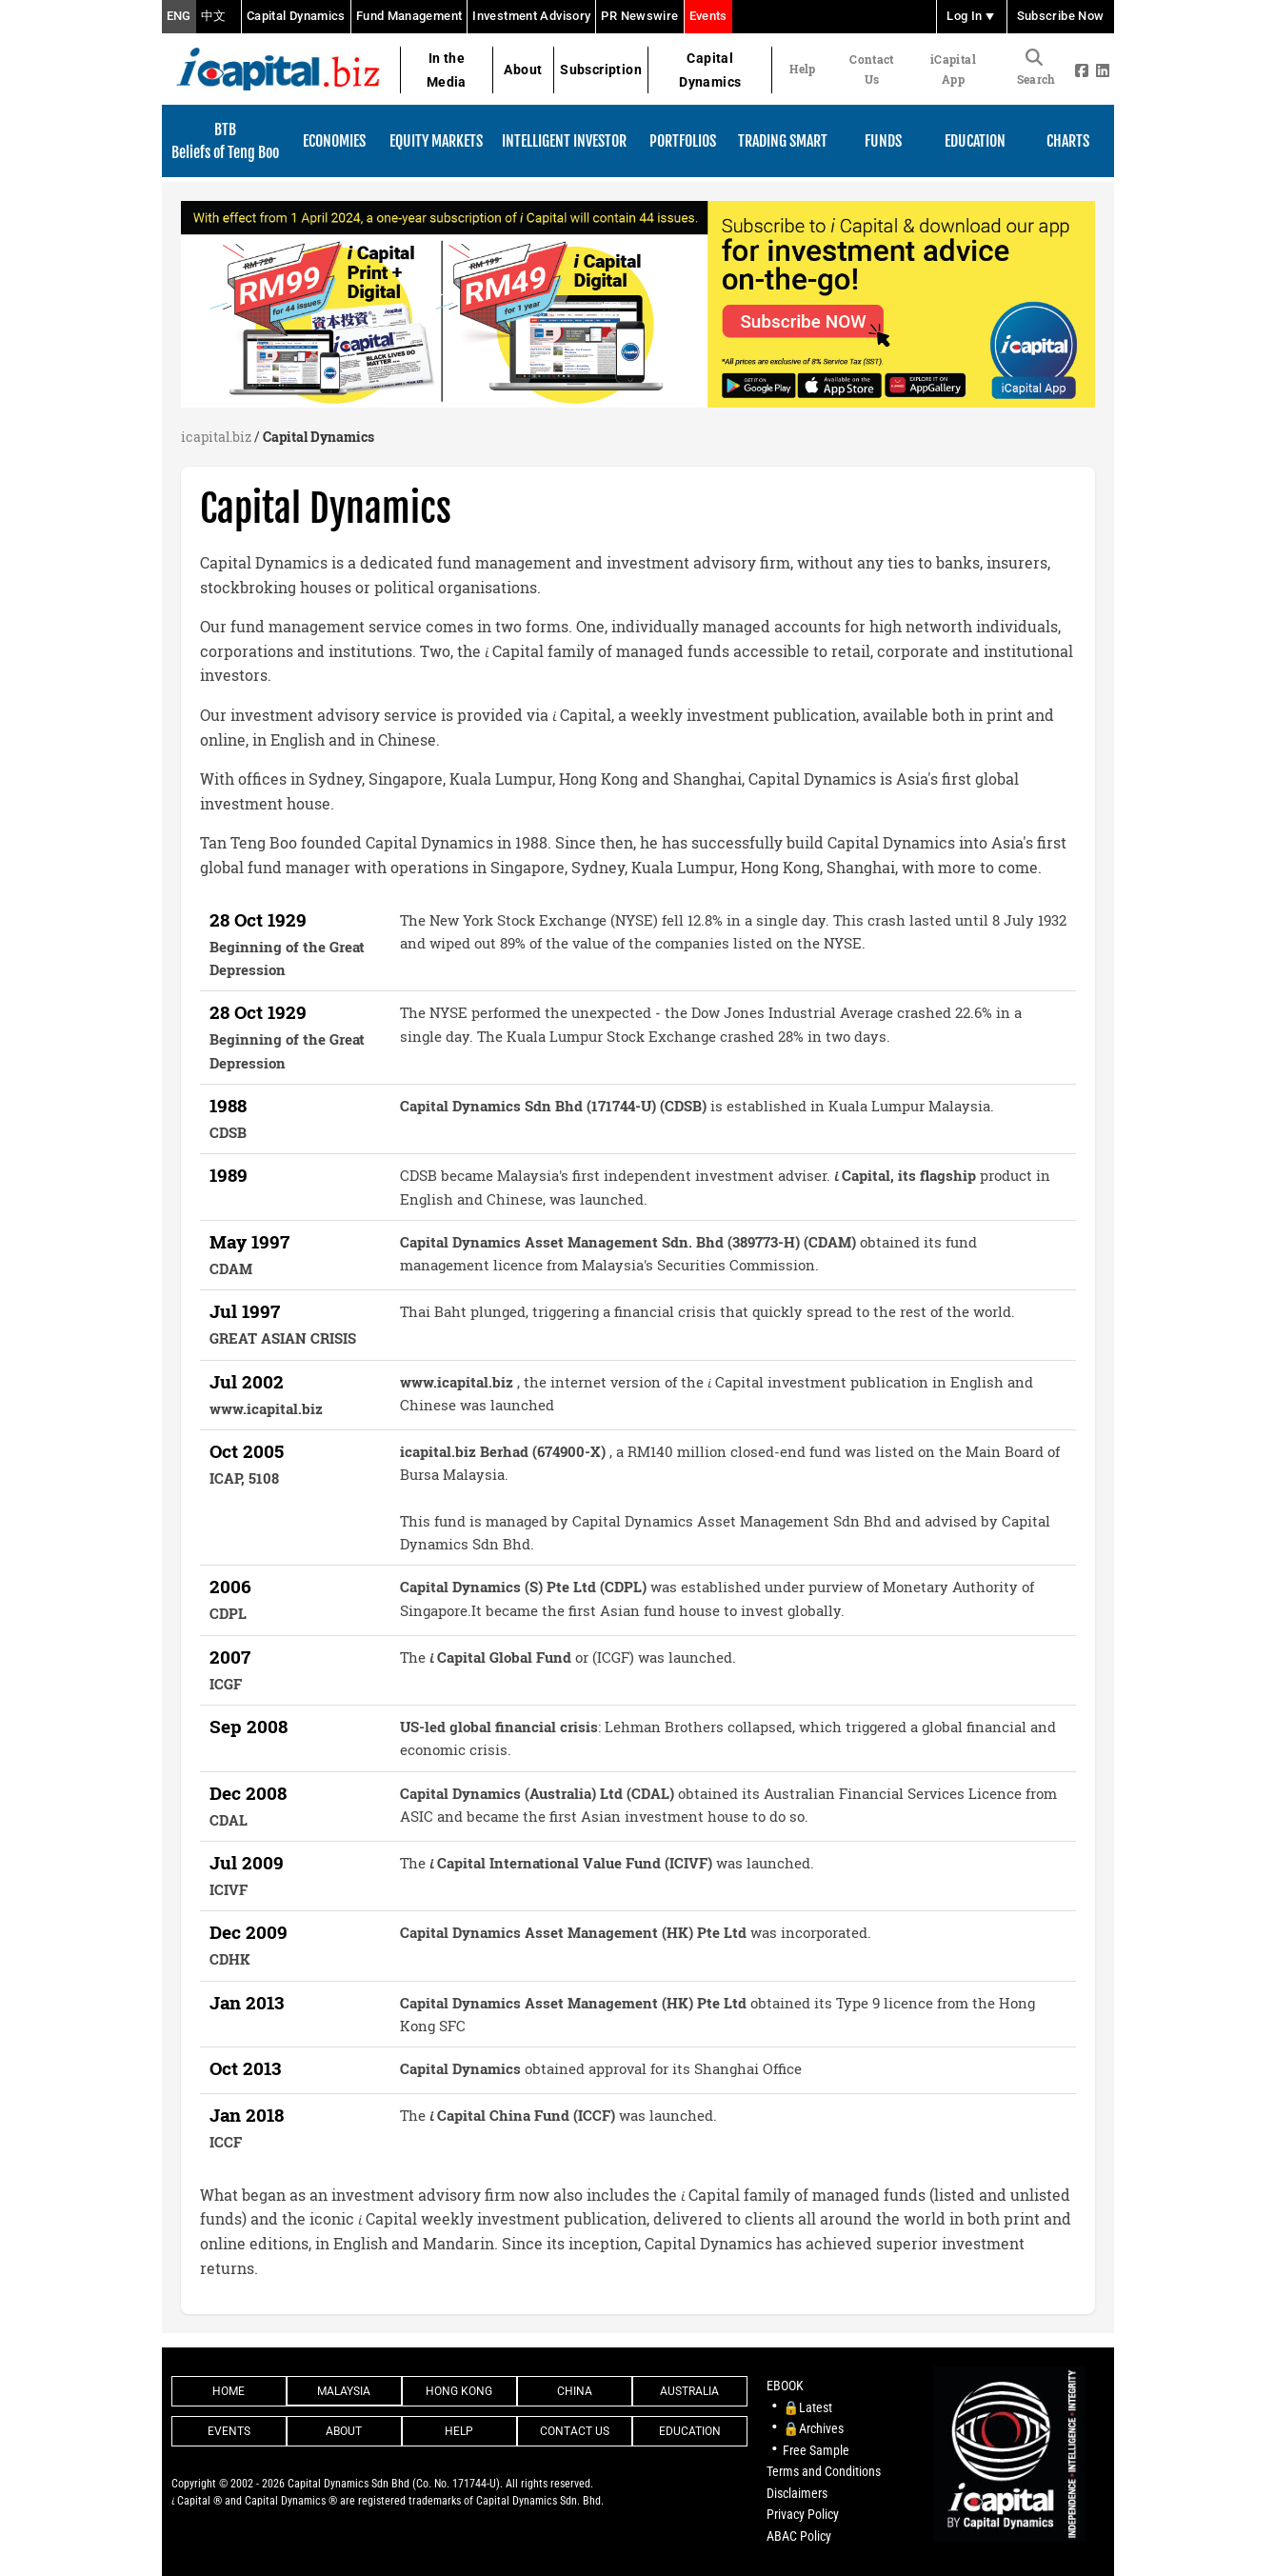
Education (690, 2431)
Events (708, 16)
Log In (971, 16)
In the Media (447, 70)
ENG (179, 16)
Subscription (601, 69)
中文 (213, 16)
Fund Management (409, 16)
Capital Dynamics (296, 16)
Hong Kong (459, 2391)
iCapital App (953, 69)
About (523, 69)
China (574, 2391)
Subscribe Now (1060, 16)
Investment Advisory (531, 16)
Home (228, 2391)
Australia (689, 2391)
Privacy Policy (803, 2514)
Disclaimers (797, 2493)
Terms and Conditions (824, 2471)
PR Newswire (639, 16)
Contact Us (871, 69)
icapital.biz (216, 437)
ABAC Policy (799, 2536)
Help (802, 68)
